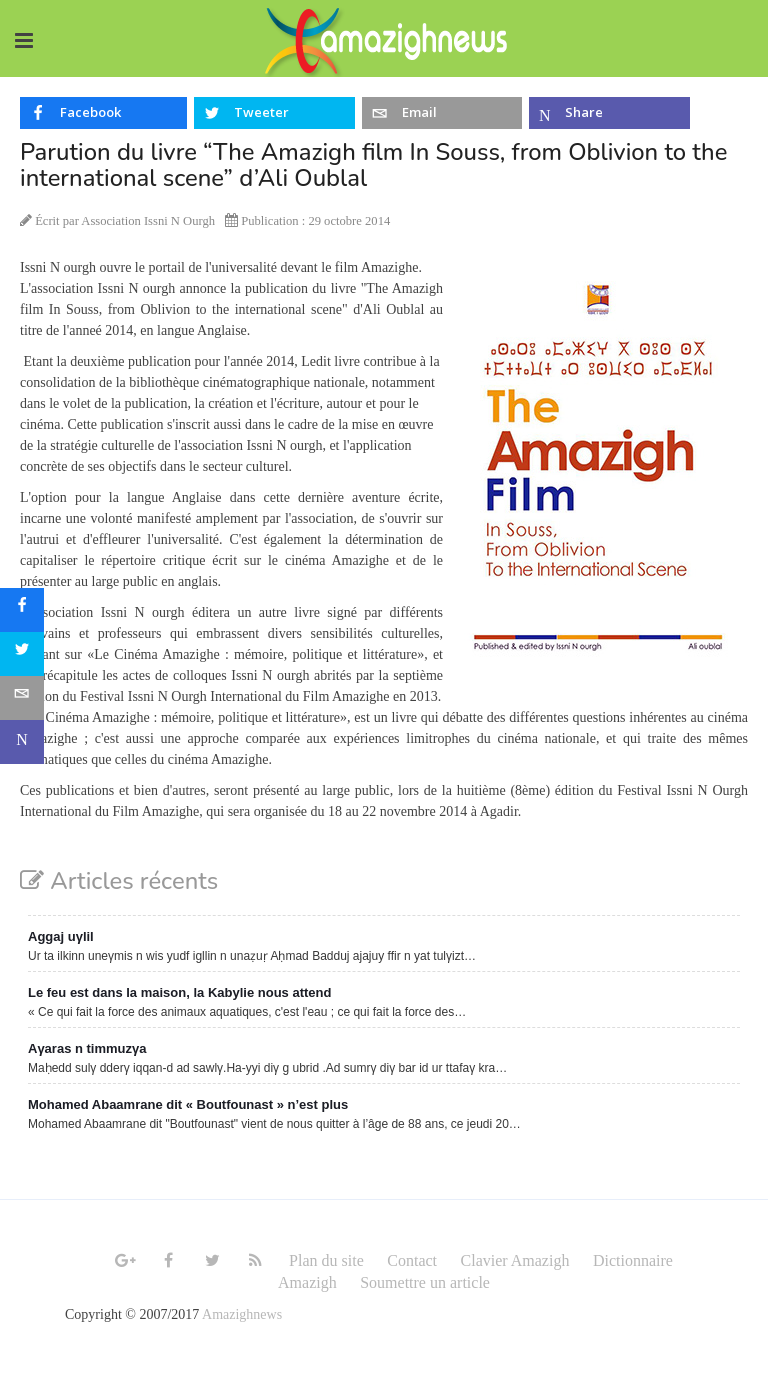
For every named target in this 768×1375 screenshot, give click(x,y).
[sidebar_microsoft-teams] (22, 742)
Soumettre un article (425, 1282)
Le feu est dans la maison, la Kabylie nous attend (179, 992)
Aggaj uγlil (61, 936)
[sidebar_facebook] (22, 610)
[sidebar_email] (22, 698)
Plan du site (326, 1260)
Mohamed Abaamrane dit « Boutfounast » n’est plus (188, 1104)
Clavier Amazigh (515, 1260)
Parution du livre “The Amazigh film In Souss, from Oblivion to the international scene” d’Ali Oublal (373, 165)
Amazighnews (242, 1314)
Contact (412, 1260)
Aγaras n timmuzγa (87, 1048)
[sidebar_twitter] (22, 654)
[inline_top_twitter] (274, 113)
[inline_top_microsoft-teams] (609, 113)
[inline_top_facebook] (103, 113)
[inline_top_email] (442, 113)
